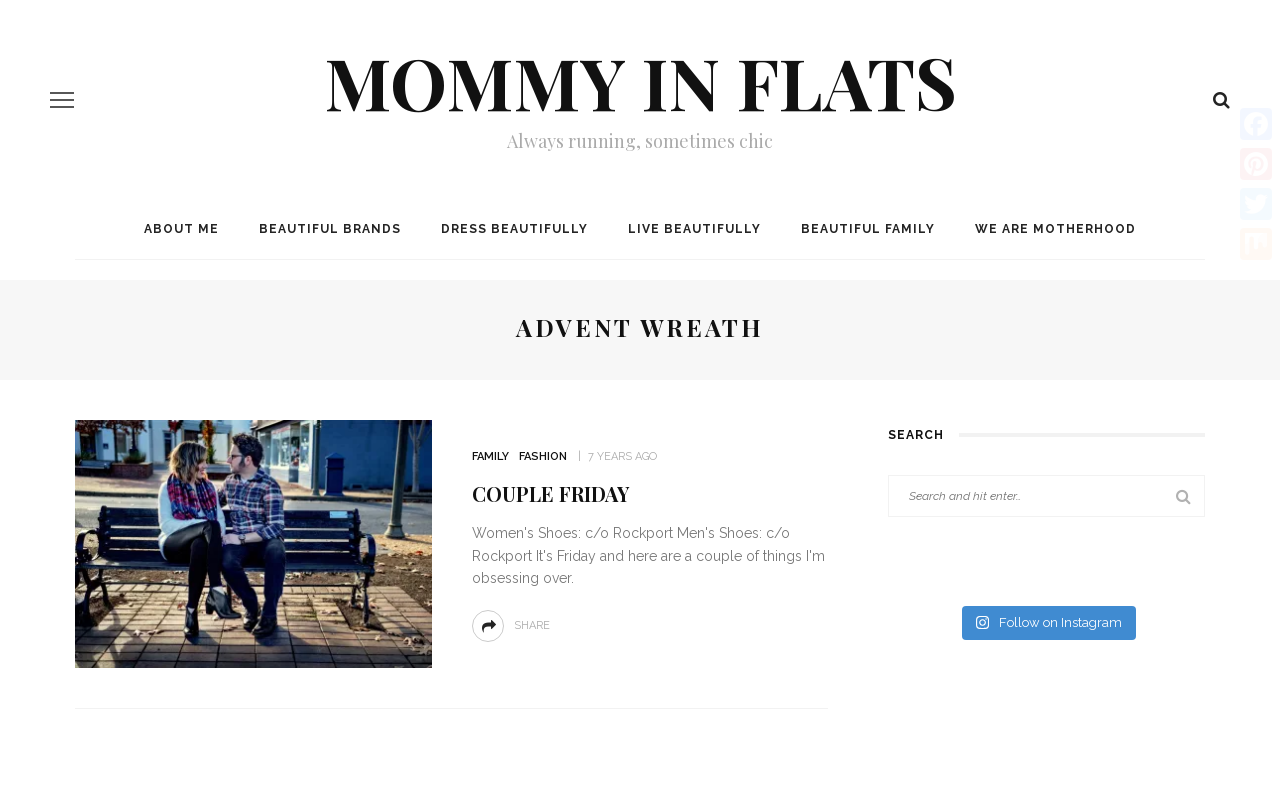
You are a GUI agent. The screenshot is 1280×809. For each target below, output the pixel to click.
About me (181, 229)
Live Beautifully (694, 229)
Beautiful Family (868, 229)
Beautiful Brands (330, 229)
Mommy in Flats (640, 81)
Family (490, 456)
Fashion (543, 456)
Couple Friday (550, 493)
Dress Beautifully (514, 229)
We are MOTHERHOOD (1055, 229)
